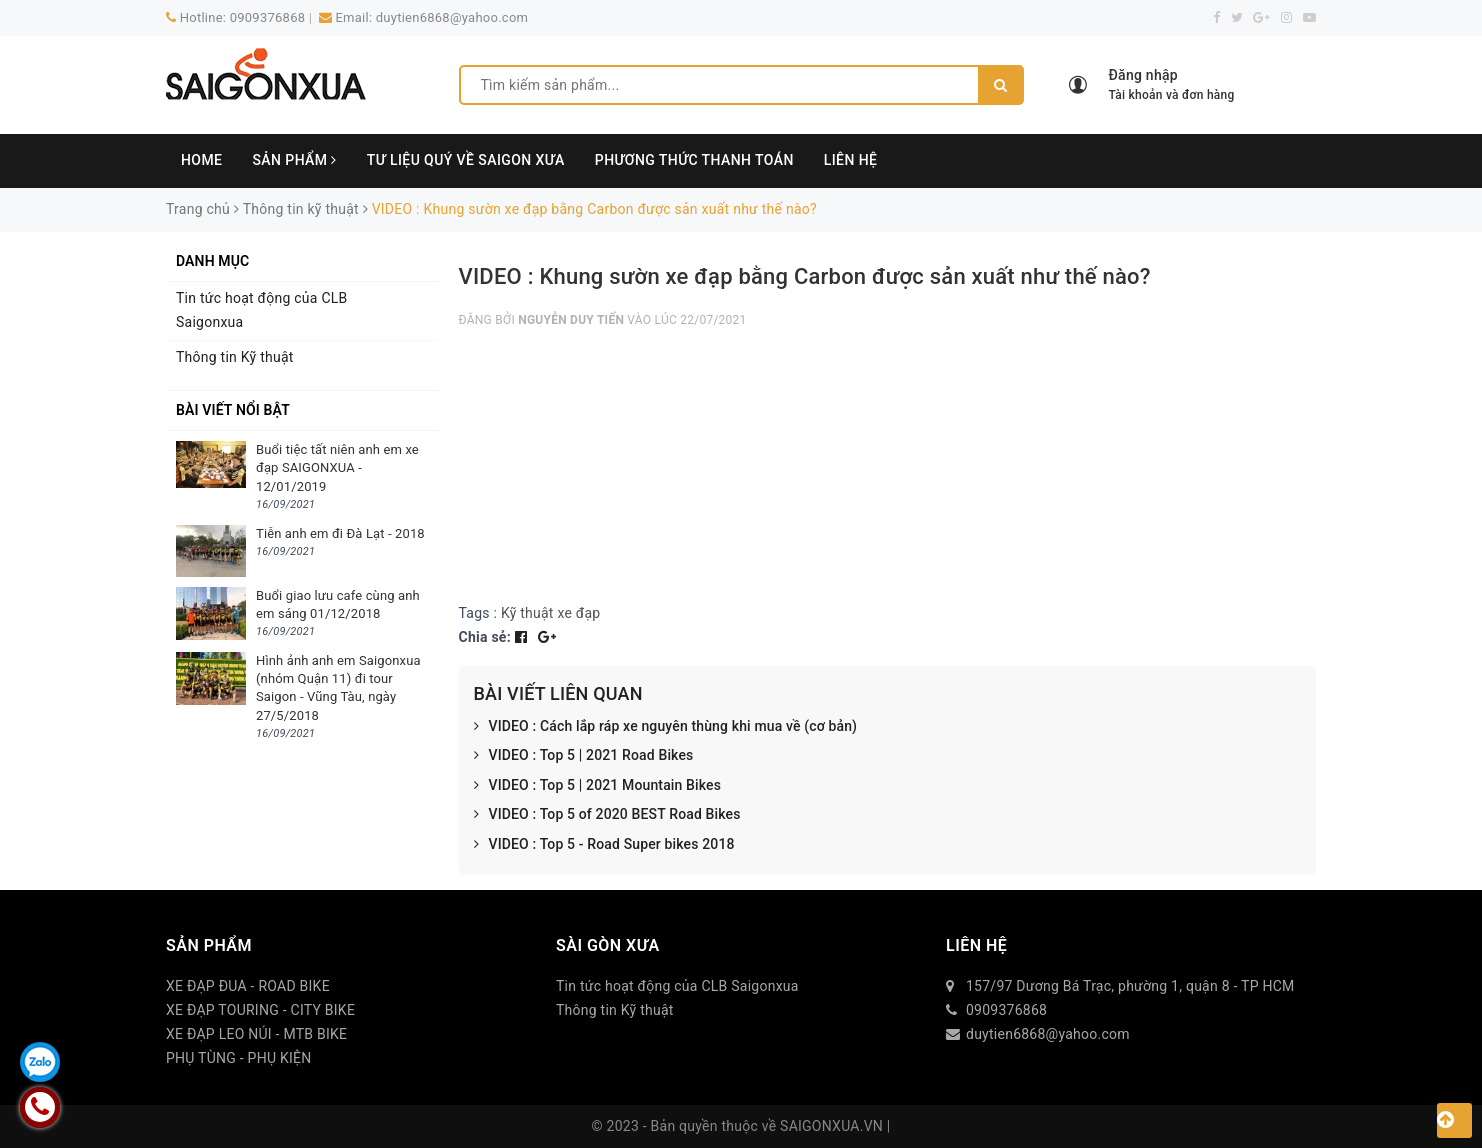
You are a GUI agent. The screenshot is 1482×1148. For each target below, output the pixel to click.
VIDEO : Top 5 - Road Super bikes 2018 (604, 845)
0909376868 (268, 17)
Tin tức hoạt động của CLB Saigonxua (262, 310)
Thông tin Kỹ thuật (235, 357)
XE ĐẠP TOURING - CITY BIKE (260, 1010)
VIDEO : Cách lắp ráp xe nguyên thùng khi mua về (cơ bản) (666, 727)
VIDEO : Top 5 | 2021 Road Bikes (584, 756)
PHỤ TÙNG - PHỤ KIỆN (239, 1058)
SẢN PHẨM (294, 160)
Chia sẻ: (485, 637)
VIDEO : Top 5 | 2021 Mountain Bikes (598, 786)
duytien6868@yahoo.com (452, 17)
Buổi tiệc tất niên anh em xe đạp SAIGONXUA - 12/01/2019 (337, 467)
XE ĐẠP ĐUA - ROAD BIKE (248, 986)
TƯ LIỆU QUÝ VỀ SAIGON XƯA (466, 160)
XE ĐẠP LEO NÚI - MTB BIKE (256, 1034)
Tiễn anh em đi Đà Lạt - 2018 (340, 533)
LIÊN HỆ (851, 160)
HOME (201, 160)
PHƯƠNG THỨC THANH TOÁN (694, 160)
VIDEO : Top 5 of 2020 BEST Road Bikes (607, 815)
